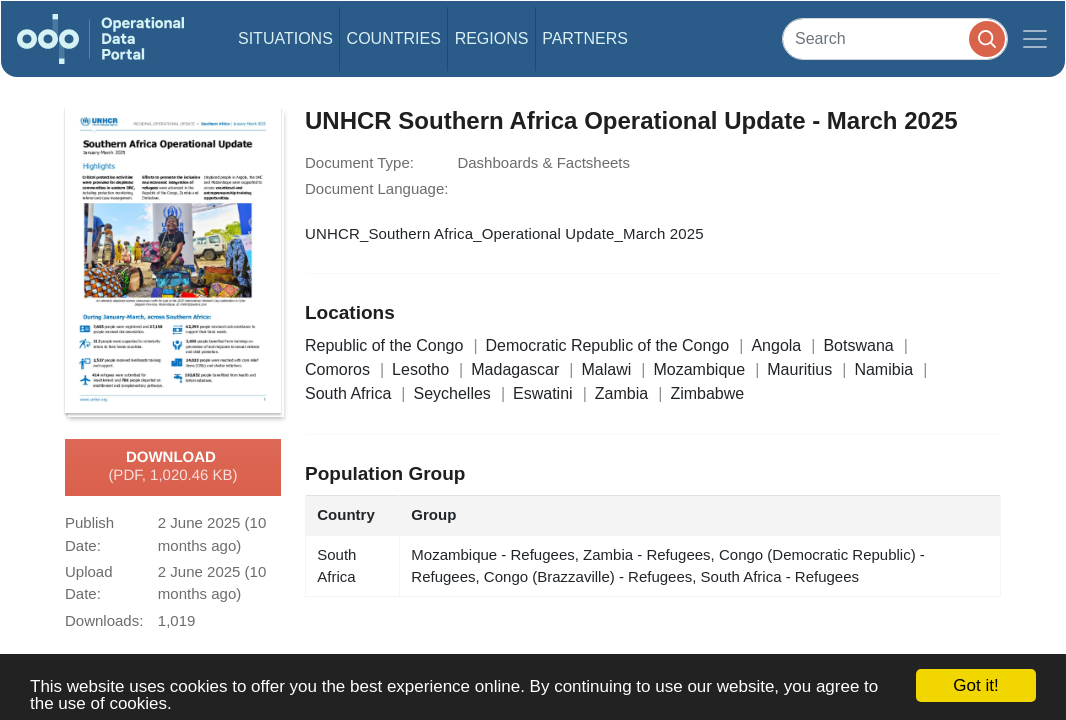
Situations (285, 38)
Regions (492, 38)
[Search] (895, 38)
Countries (394, 38)
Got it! (975, 685)
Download (172, 467)
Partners (585, 38)
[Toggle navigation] (1035, 39)
